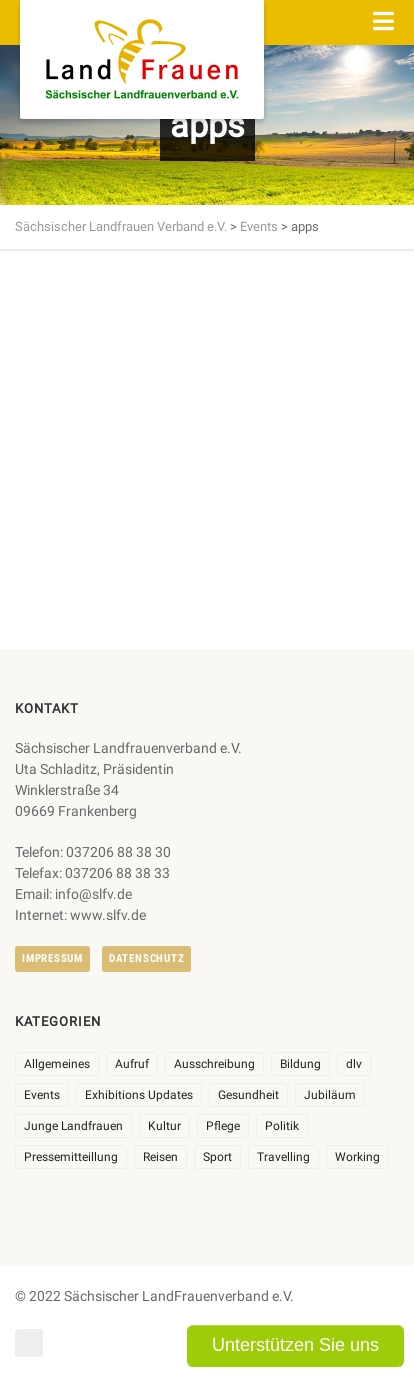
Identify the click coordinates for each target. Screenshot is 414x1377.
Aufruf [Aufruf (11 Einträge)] (132, 1064)
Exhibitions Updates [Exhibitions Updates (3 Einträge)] (139, 1095)
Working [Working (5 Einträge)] (357, 1157)
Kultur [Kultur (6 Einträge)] (164, 1126)
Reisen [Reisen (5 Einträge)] (160, 1157)
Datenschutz (146, 958)
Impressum (52, 958)
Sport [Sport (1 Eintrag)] (217, 1157)
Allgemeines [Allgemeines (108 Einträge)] (57, 1064)
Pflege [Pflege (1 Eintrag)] (223, 1126)
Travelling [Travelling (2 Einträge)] (283, 1157)
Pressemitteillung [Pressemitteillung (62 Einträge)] (71, 1157)
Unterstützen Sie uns (295, 1345)
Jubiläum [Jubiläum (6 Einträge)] (330, 1095)
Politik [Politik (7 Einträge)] (282, 1126)
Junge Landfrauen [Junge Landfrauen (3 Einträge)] (73, 1126)
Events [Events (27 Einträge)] (42, 1095)
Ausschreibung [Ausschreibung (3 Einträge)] (214, 1064)
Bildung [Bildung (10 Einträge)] (300, 1064)
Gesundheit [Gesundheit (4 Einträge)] (248, 1095)
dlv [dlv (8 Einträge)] (354, 1064)
